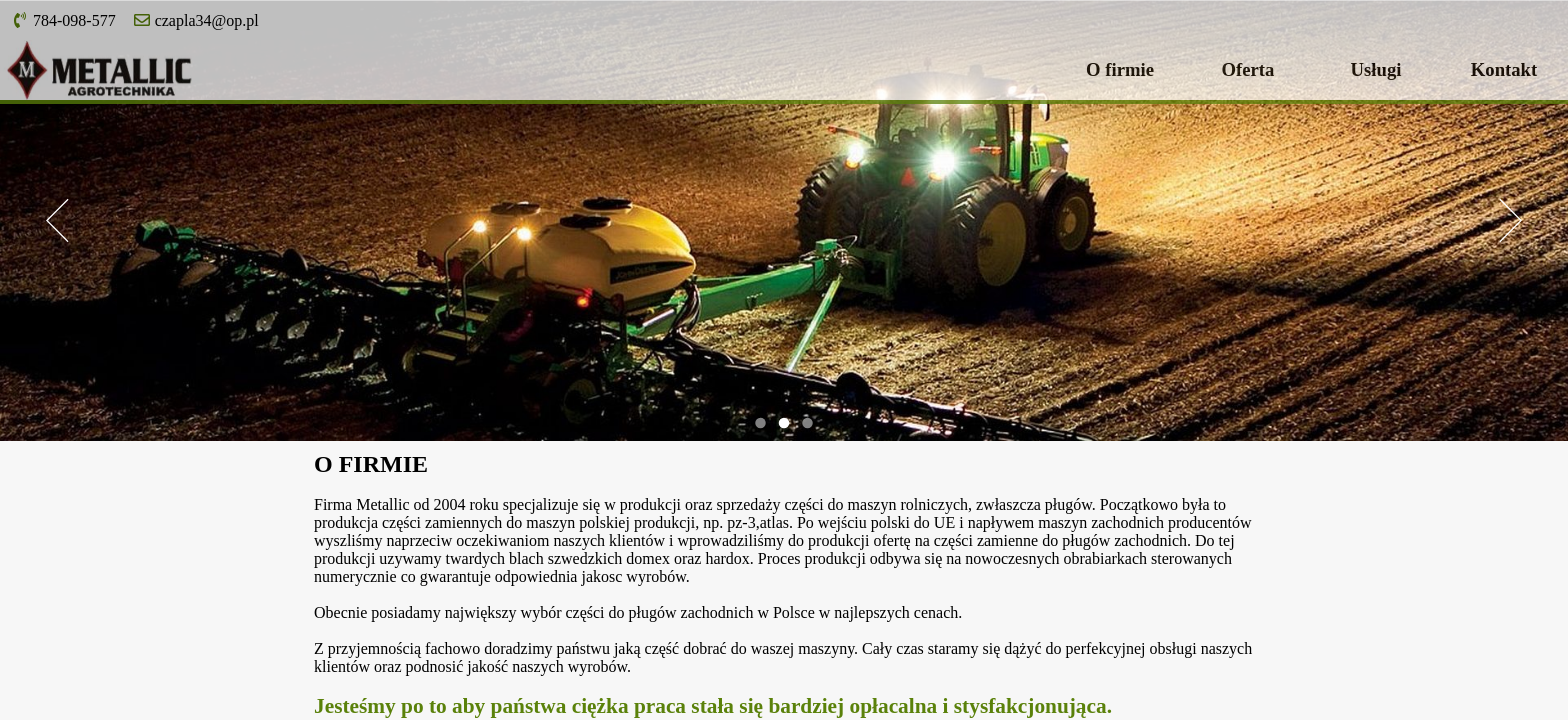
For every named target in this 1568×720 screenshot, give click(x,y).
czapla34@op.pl (196, 20)
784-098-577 (64, 20)
